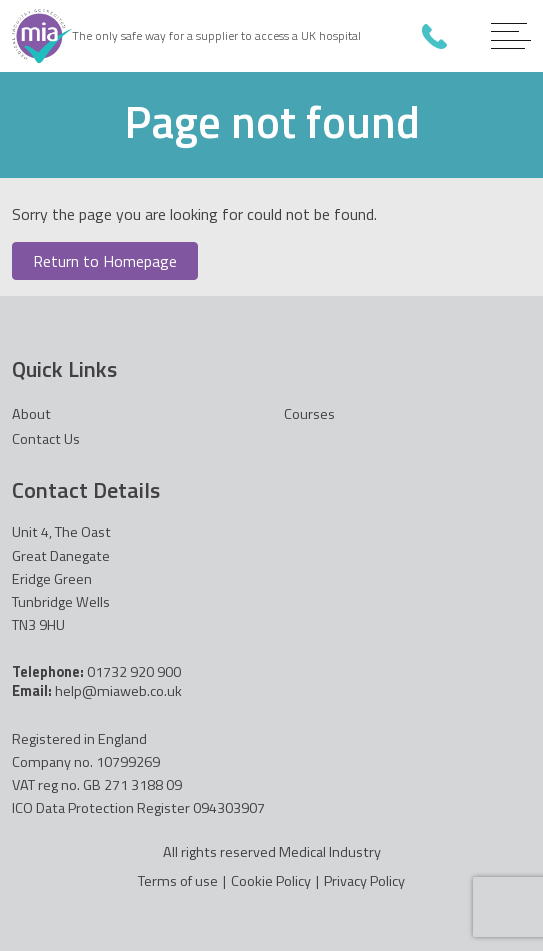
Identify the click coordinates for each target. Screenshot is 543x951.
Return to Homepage (105, 261)
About (31, 414)
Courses (309, 414)
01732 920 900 (434, 36)
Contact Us (46, 439)
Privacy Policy (364, 881)
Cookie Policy (271, 881)
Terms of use (178, 881)
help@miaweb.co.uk (118, 691)
